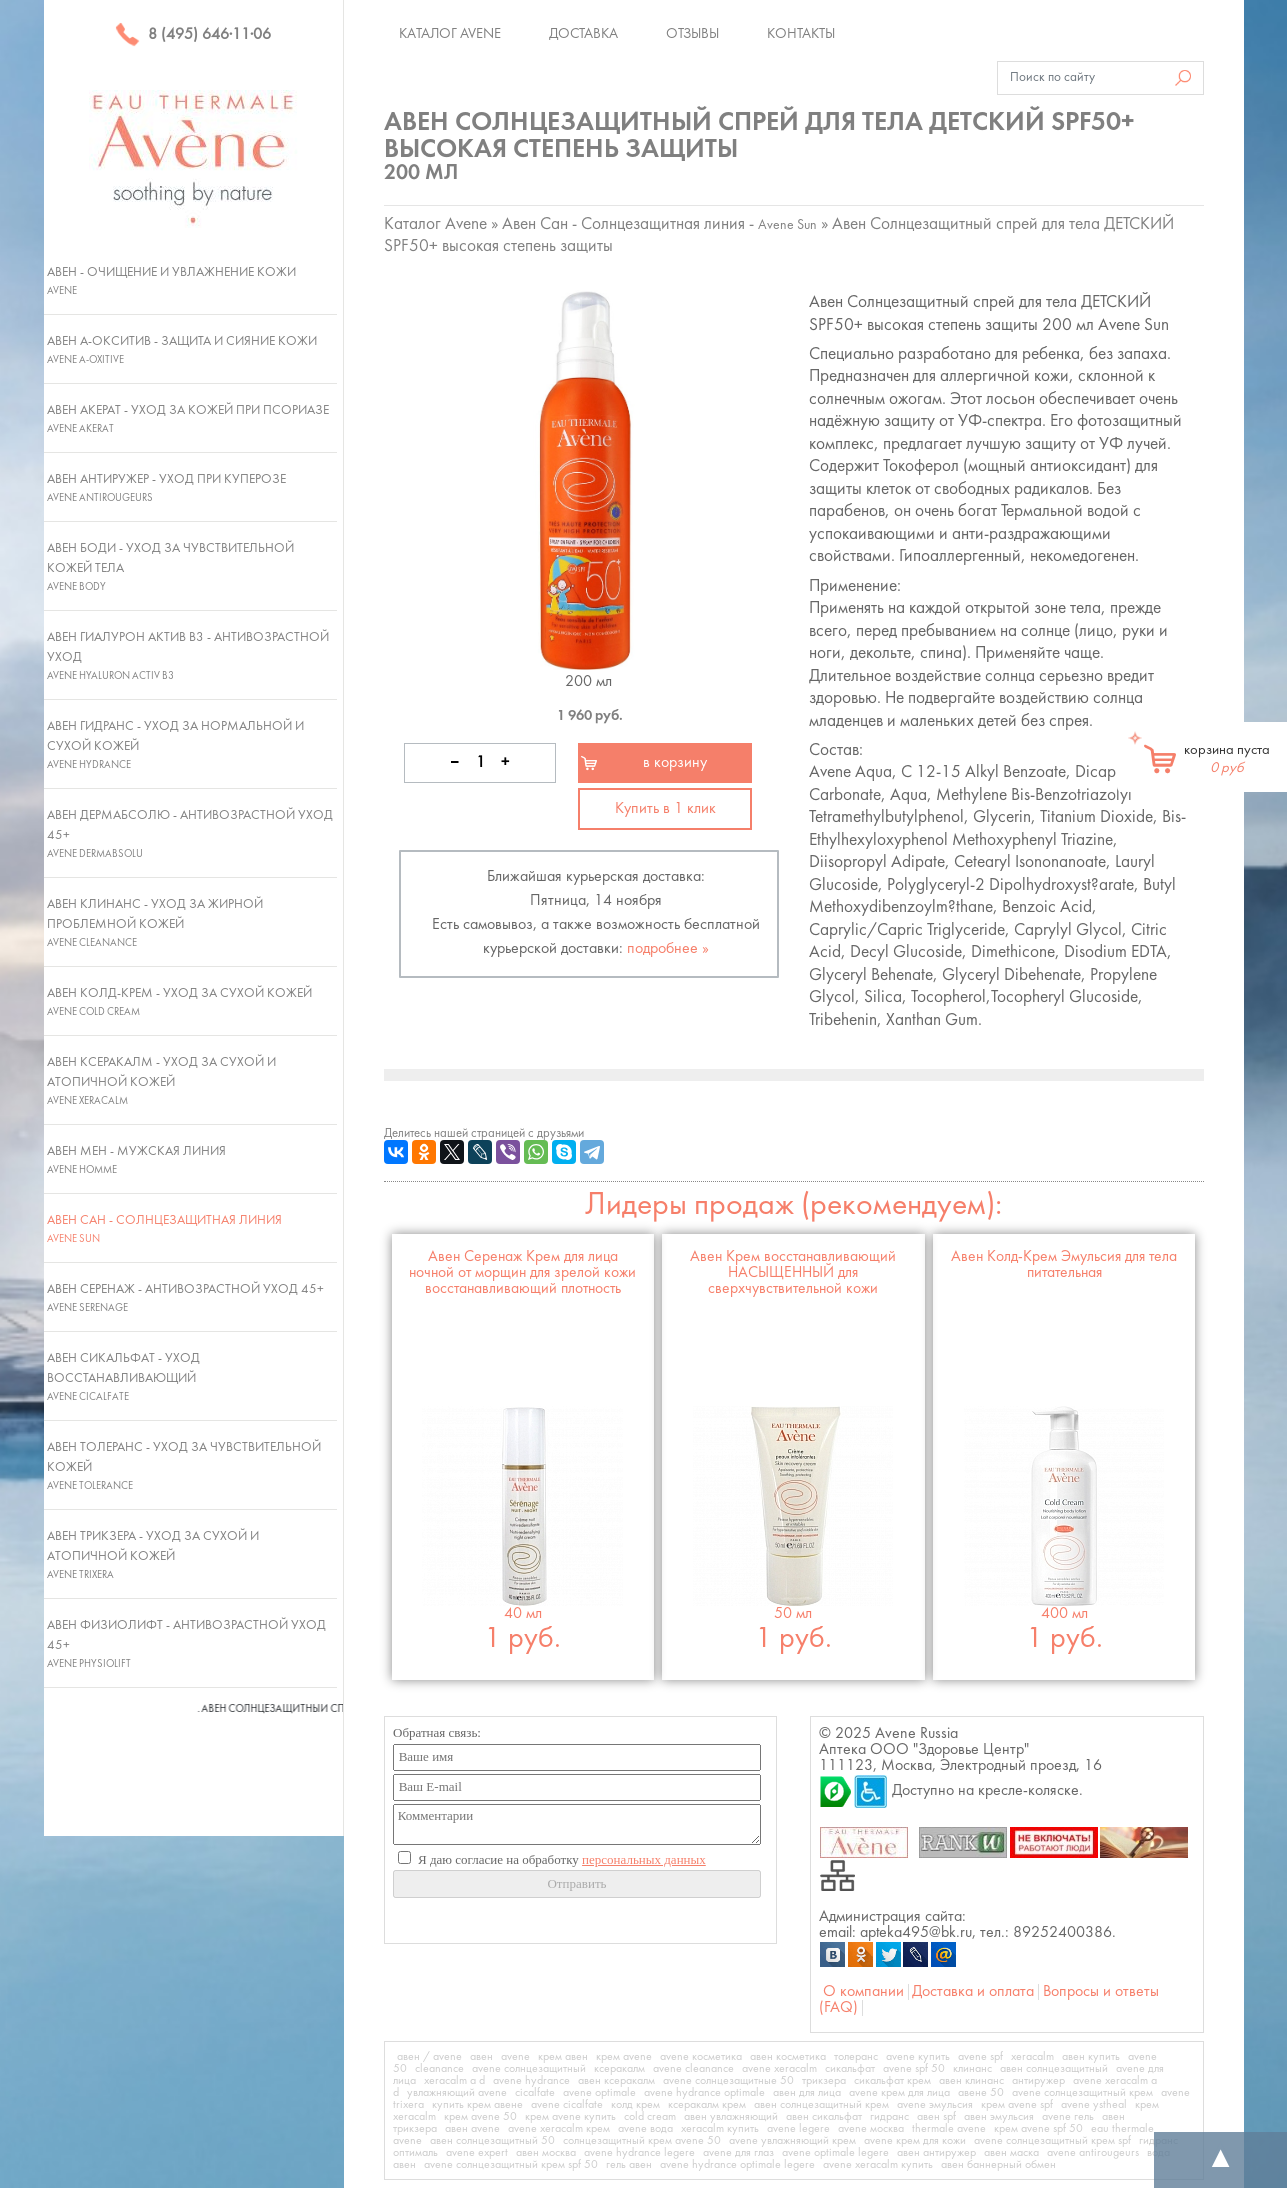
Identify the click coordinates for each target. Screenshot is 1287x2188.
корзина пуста (1227, 759)
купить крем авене (477, 2105)
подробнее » (668, 949)
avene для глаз (738, 2153)
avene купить (918, 2057)
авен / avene (429, 2057)
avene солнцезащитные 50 (728, 2081)
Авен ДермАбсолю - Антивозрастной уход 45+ (190, 834)
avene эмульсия (935, 2105)
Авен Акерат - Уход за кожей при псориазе (188, 419)
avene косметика (701, 2057)
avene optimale (599, 2093)
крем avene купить (570, 2117)
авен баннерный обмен (998, 2165)
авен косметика (788, 2057)
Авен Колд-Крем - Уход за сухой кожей (179, 1002)
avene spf (980, 2057)
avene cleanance (693, 2069)
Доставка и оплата (973, 1992)
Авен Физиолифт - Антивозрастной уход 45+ (186, 1644)
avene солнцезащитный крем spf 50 (511, 2165)
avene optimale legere (835, 2153)
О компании (863, 1992)
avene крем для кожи (915, 2141)
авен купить (1091, 2057)
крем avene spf (1017, 2105)
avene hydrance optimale (704, 2093)
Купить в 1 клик (665, 809)
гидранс (889, 2117)
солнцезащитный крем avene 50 (642, 2141)
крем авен (563, 2057)
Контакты (801, 34)
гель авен (629, 2165)
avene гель (1068, 2117)
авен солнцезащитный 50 (492, 2141)
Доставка (583, 34)
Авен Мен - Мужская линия (136, 1160)
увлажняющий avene (457, 2093)
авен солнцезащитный (1054, 2069)
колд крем (635, 2105)
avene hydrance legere (639, 2153)
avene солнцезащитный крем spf (1052, 2141)
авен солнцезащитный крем (821, 2105)
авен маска (1011, 2153)
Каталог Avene (450, 34)
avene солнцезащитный (529, 2069)
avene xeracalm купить (878, 2165)
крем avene (624, 2057)
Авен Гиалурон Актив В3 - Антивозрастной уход (188, 656)
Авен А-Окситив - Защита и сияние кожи (182, 350)
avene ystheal (1094, 2105)
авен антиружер (936, 2153)
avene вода (645, 2129)
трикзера (824, 2081)
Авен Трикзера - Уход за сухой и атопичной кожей (153, 1555)
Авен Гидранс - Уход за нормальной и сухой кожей (175, 745)
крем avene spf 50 (1038, 2129)
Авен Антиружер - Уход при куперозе (166, 488)
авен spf (936, 2117)
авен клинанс (971, 2081)
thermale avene (949, 2129)
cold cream (650, 2117)
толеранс (856, 2057)
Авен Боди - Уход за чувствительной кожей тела (170, 567)
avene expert (477, 2153)
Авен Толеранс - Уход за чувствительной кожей (184, 1466)
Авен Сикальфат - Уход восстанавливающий (123, 1377)
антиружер (1038, 2081)
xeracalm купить (720, 2129)
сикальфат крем (892, 2081)
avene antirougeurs (1093, 2153)
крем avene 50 (480, 2117)
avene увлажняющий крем (792, 2141)
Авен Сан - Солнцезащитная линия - (659, 224)
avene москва (871, 2129)
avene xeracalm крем (559, 2129)
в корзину (675, 763)
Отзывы (692, 34)
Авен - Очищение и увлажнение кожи (171, 281)
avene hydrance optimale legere (737, 2165)
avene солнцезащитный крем (1082, 2093)
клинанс (972, 2069)
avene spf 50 (914, 2069)
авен (481, 2057)
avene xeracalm (779, 2069)
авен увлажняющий (731, 2117)
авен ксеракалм (616, 2081)
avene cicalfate (567, 2105)
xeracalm (1032, 2057)
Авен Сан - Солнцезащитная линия (164, 1229)
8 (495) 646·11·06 (193, 35)
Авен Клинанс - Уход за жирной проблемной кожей (155, 923)
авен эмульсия (999, 2117)
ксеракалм (619, 2069)
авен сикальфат (824, 2117)
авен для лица (807, 2093)
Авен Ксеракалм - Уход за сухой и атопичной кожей (161, 1081)
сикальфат (850, 2069)
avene (515, 2057)
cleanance (439, 2069)
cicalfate (535, 2093)
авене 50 (981, 2093)
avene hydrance (531, 2081)
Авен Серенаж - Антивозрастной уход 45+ (185, 1298)
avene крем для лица (899, 2093)
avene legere (798, 2129)
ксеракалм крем (707, 2105)
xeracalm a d (454, 2081)
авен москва (546, 2153)
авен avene (472, 2129)
